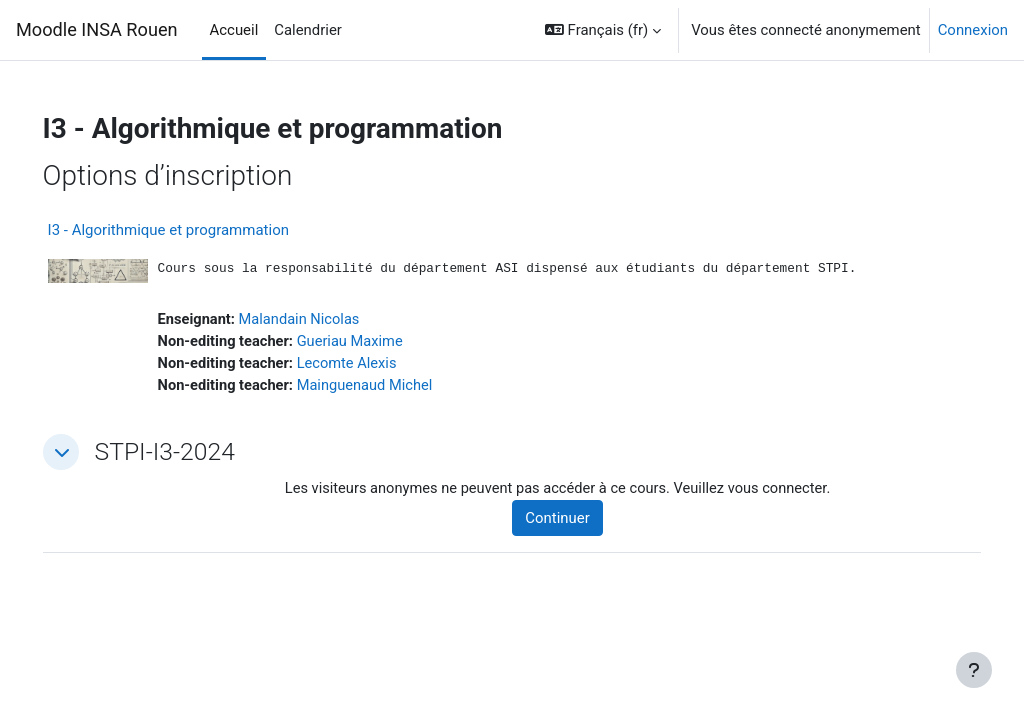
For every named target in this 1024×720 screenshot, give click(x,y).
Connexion (973, 30)
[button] (603, 30)
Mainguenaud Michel (397, 388)
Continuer (577, 521)
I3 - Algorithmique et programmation (196, 230)
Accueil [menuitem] (234, 30)
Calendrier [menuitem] (308, 30)
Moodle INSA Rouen (97, 29)
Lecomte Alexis (379, 365)
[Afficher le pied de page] (974, 670)
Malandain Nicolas (330, 321)
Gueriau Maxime (382, 343)
